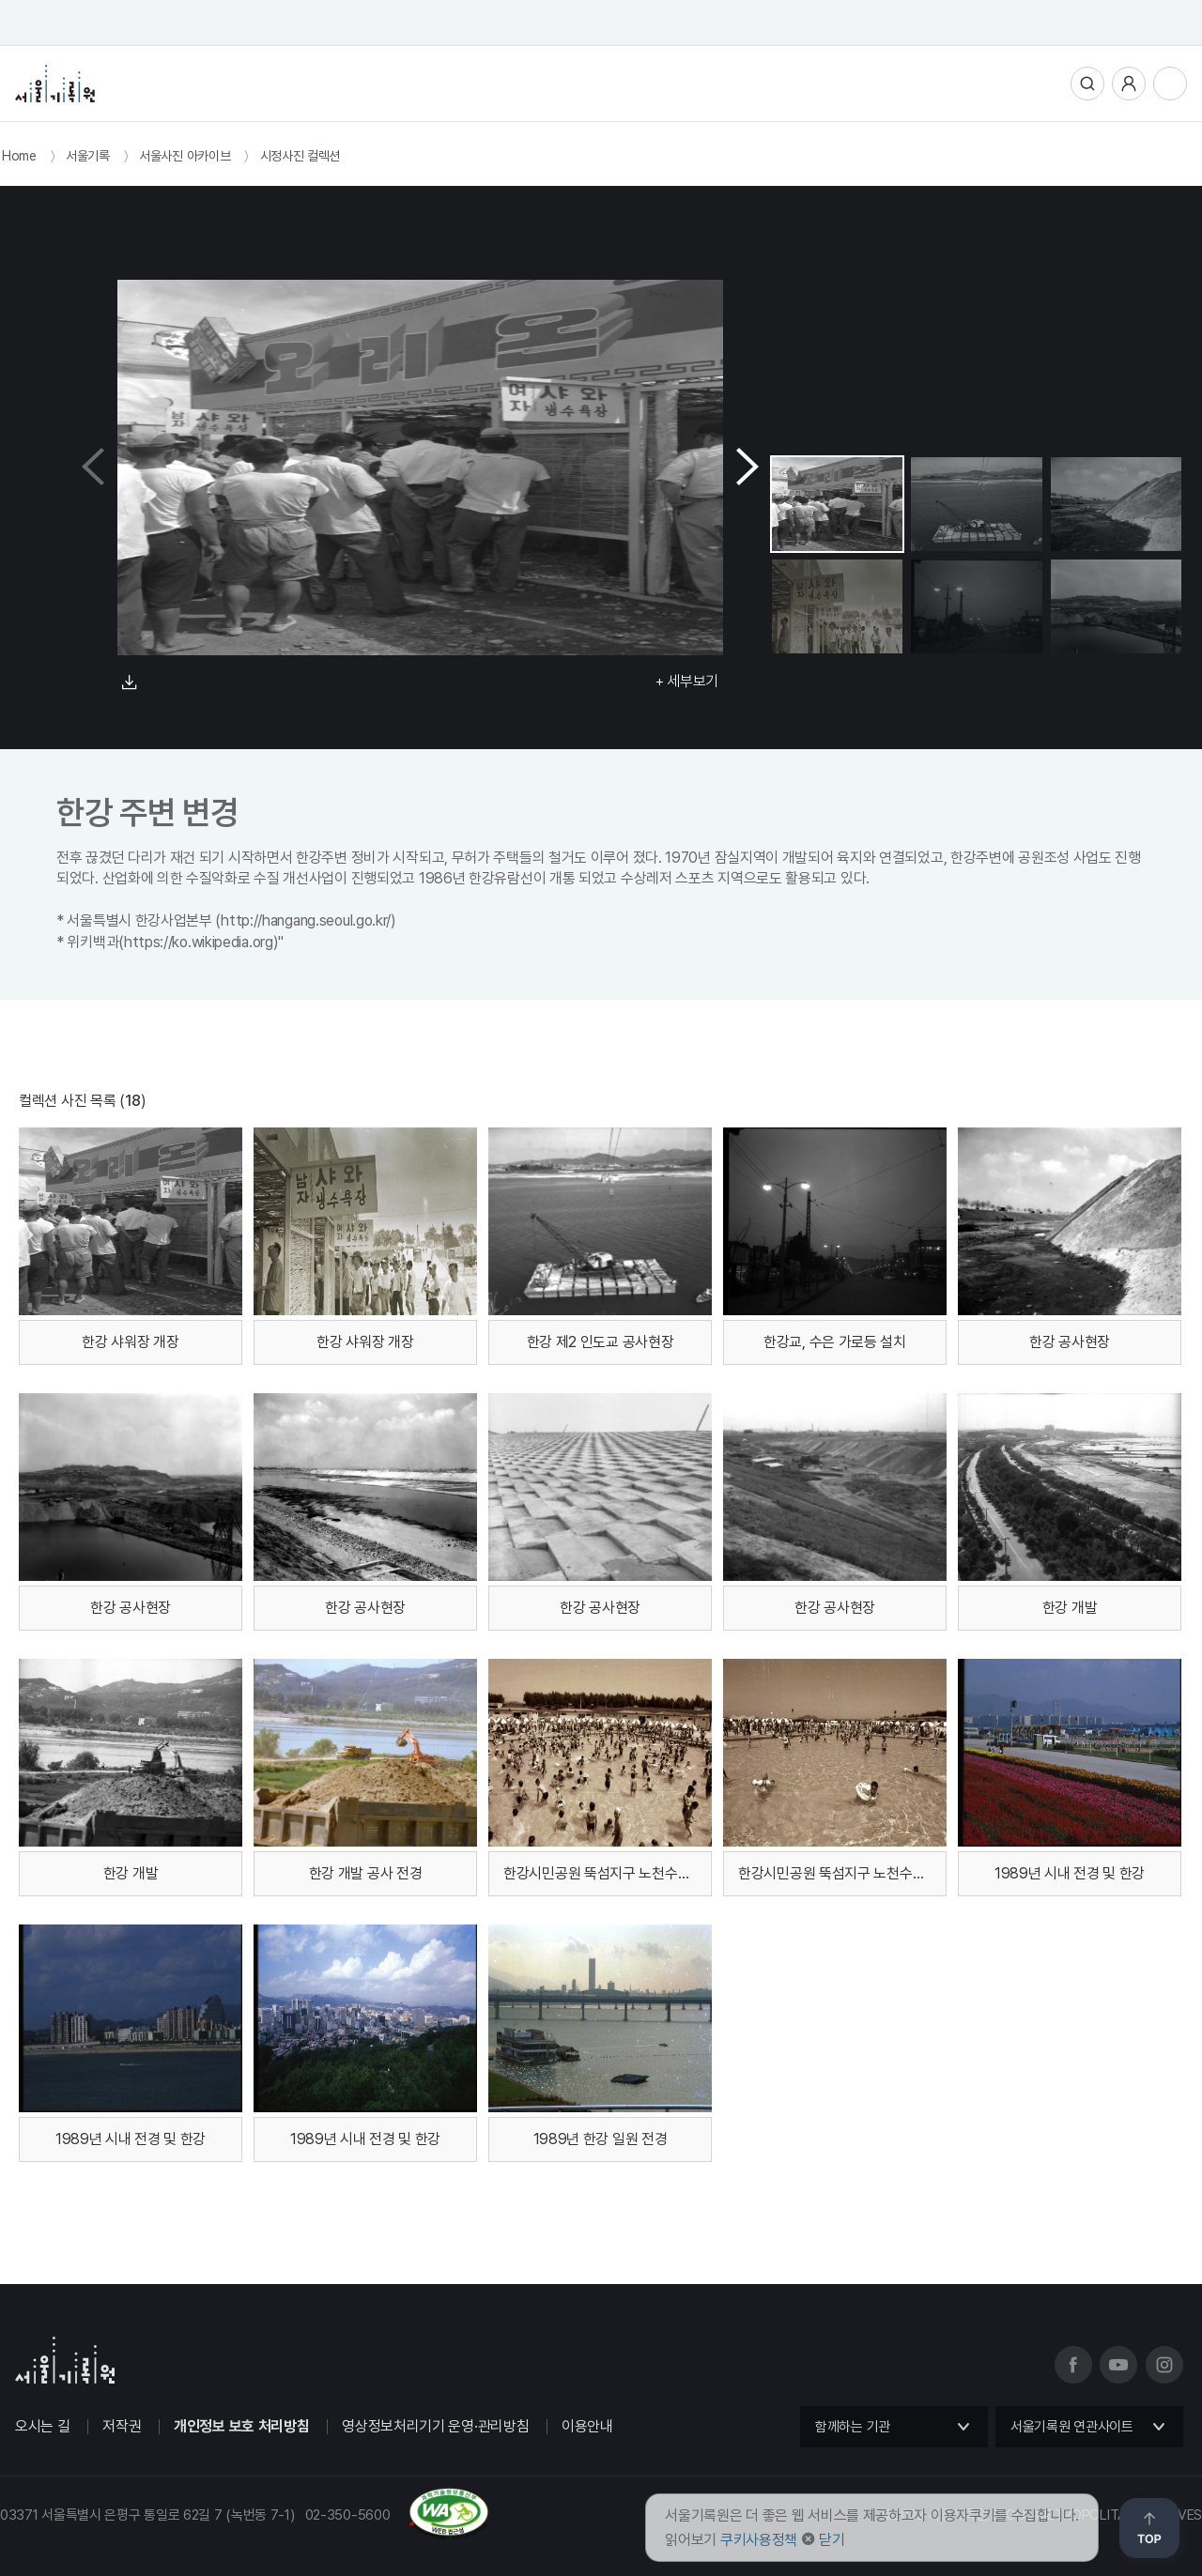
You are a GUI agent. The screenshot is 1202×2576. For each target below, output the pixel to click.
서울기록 (88, 155)
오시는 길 (42, 2426)
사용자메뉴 (1129, 83)
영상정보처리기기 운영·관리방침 (435, 2426)
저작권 (121, 2426)
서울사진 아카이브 (184, 155)
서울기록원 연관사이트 (1071, 2426)
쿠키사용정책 (758, 2540)
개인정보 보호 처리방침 (241, 2426)
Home (19, 155)
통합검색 (1087, 83)
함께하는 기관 (852, 2426)
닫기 (831, 2540)
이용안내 (587, 2426)
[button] (747, 468)
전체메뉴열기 (1170, 83)
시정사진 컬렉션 (300, 155)
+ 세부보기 (686, 681)
